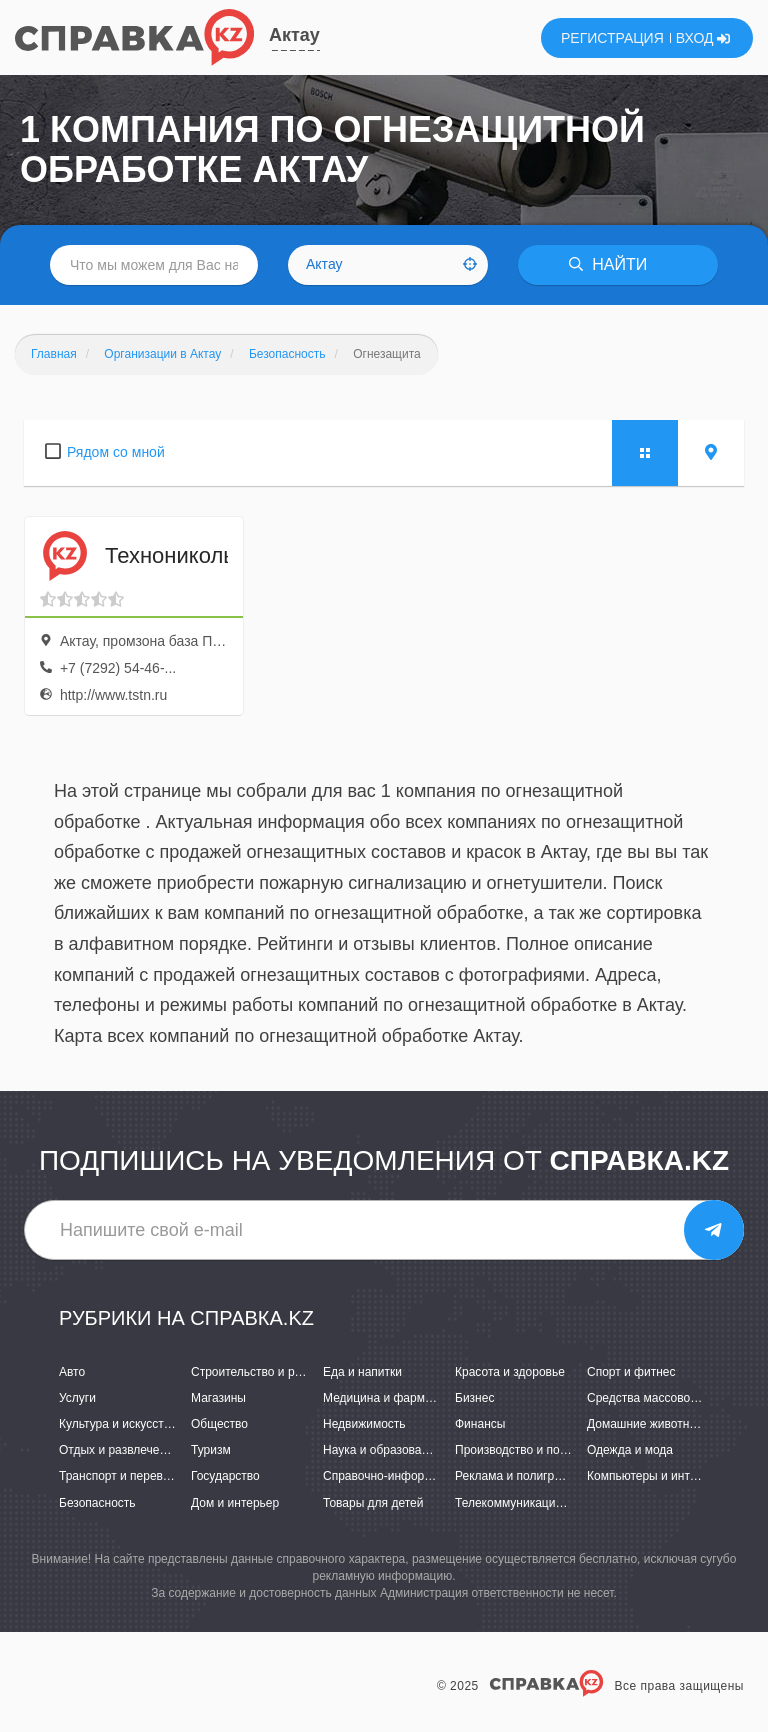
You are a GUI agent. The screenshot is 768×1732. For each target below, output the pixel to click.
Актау (294, 35)
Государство (225, 1476)
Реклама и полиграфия (519, 1476)
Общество (219, 1424)
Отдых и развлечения (119, 1450)
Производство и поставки (525, 1450)
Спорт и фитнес (631, 1372)
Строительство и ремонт (259, 1372)
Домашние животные (646, 1424)
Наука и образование (382, 1450)
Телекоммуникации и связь (530, 1503)
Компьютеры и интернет (654, 1476)
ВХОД (703, 38)
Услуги (77, 1398)
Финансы (480, 1424)
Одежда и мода (630, 1450)
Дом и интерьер (235, 1503)
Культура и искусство (118, 1424)
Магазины (218, 1398)
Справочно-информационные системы (431, 1476)
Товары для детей (373, 1503)
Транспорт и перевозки (123, 1476)
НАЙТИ (608, 264)
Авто (72, 1372)
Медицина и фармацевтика (399, 1398)
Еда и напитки (362, 1372)
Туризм (211, 1450)
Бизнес (474, 1398)
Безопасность (97, 1503)
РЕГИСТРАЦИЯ (612, 38)
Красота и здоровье (510, 1372)
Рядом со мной (116, 452)
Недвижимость (364, 1424)
